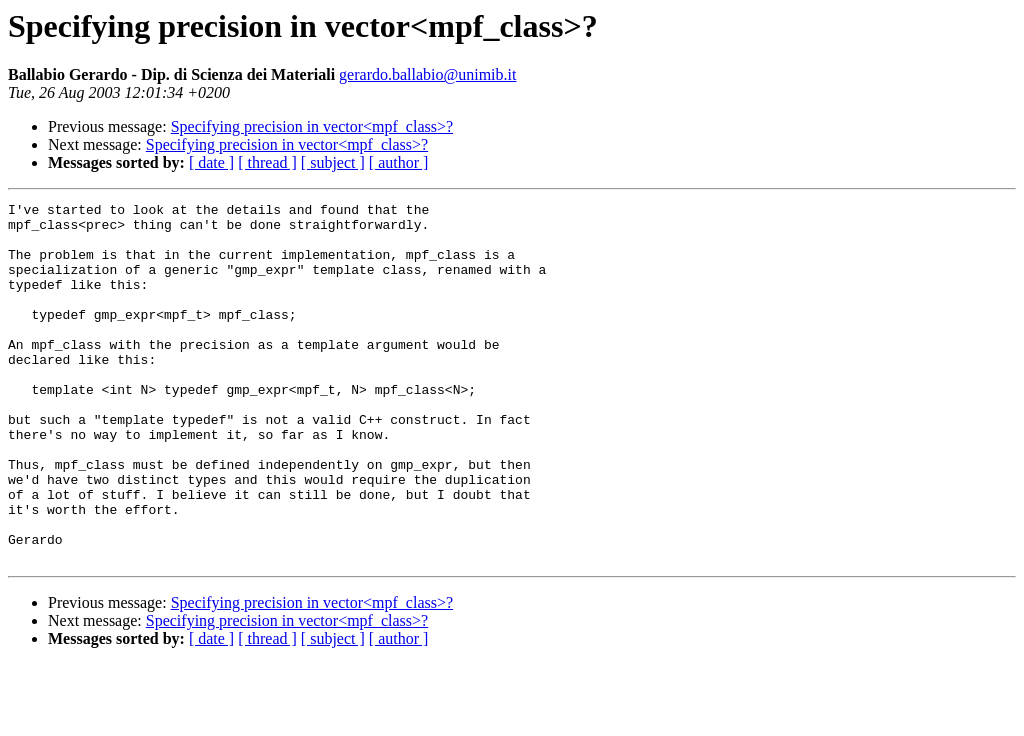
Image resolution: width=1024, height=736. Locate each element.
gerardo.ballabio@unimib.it (427, 74)
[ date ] (211, 162)
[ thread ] (267, 162)
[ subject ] (333, 162)
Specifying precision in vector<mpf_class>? (312, 126)
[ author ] (399, 162)
